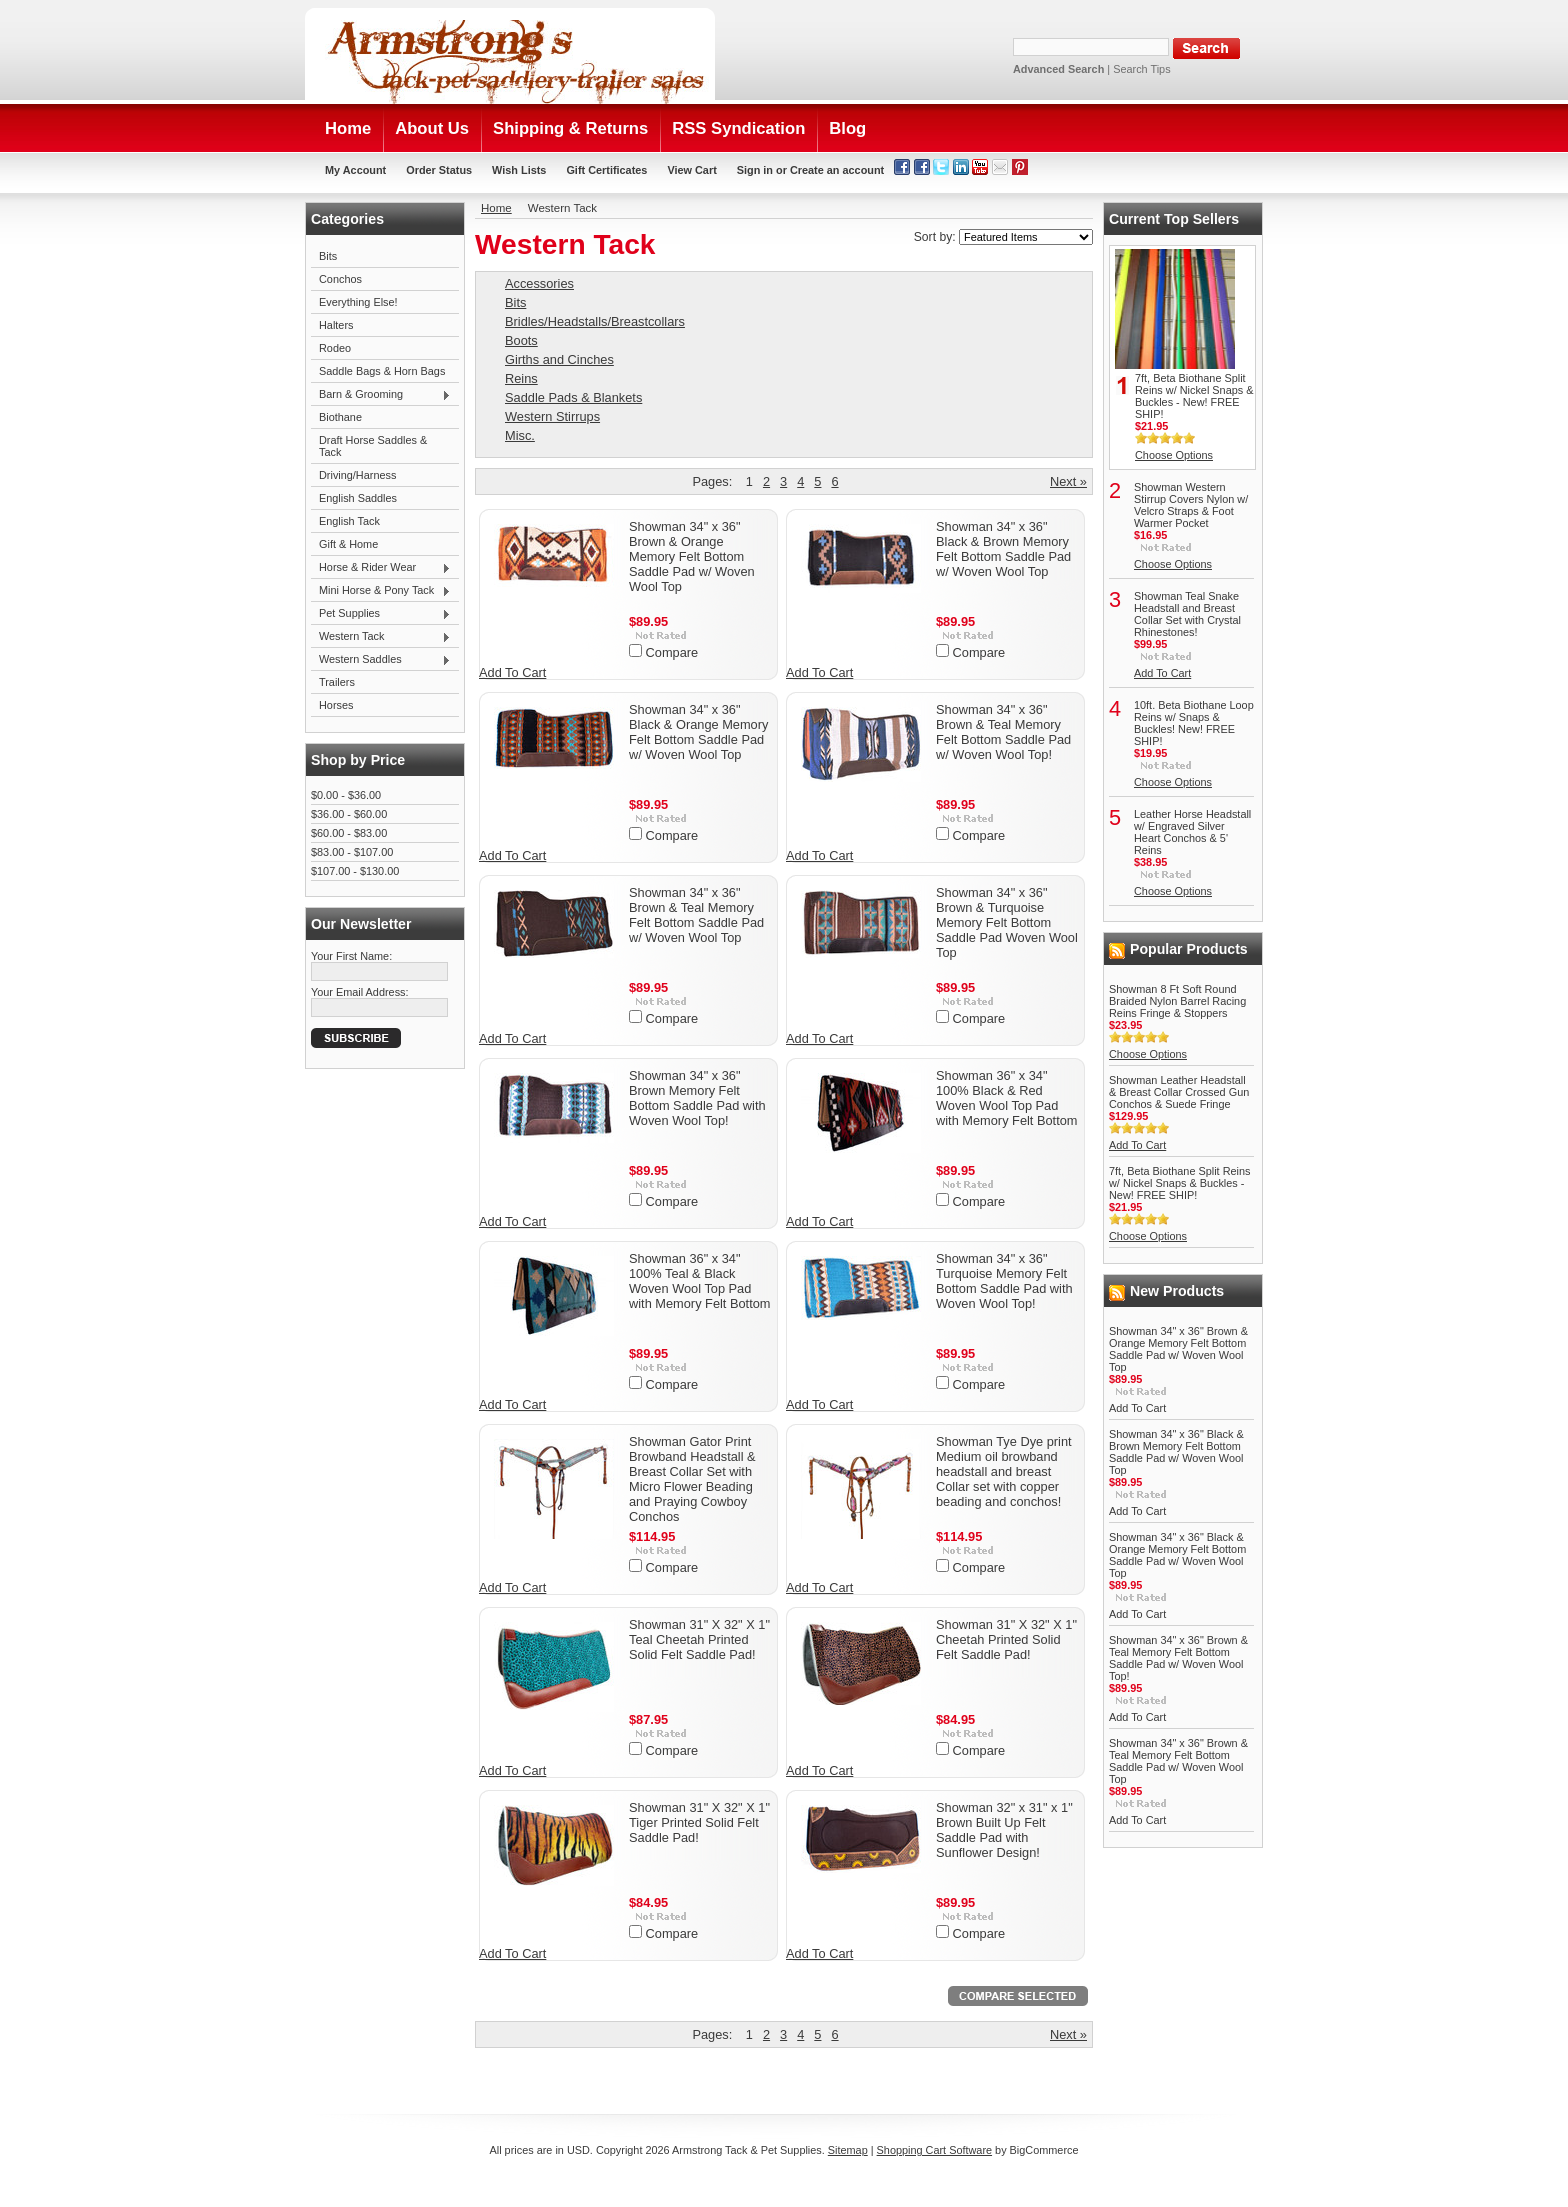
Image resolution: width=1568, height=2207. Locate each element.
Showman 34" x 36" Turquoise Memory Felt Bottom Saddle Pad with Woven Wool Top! (1004, 1281)
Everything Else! (358, 302)
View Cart (691, 170)
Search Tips (1141, 69)
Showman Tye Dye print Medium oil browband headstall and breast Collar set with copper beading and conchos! (1004, 1471)
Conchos (340, 279)
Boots (521, 340)
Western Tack (381, 637)
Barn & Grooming (381, 395)
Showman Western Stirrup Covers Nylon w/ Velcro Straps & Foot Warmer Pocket (1191, 505)
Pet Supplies (381, 614)
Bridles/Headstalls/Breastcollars (595, 321)
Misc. (520, 435)
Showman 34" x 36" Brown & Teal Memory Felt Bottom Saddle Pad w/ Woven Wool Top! (1003, 732)
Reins (521, 378)
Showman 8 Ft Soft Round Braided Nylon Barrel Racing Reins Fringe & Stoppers (1177, 1001)
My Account (355, 170)
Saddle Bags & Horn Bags (382, 371)
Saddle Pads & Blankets (573, 397)
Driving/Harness (357, 475)
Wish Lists (519, 170)
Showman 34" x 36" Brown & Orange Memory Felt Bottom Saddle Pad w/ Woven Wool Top (692, 556)
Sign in (755, 170)
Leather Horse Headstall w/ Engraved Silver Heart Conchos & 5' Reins (1192, 832)
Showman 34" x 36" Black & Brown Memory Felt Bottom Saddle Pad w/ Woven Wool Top (1003, 549)
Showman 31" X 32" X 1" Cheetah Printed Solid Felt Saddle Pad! (1006, 1639)
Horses (336, 705)
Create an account (837, 170)
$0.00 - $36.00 (346, 795)
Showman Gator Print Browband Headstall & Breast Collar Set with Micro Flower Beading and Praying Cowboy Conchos (692, 1479)
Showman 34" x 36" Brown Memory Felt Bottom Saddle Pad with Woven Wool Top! (697, 1098)
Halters (336, 325)
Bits (328, 256)
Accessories (539, 283)
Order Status (439, 170)
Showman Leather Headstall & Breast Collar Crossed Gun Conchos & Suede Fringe (1179, 1092)
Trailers (337, 682)
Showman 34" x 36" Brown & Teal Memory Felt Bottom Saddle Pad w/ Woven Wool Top (696, 915)
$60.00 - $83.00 (349, 833)
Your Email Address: (360, 992)
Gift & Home (348, 544)
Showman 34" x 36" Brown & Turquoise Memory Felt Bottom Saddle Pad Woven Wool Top (1007, 922)
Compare (672, 652)
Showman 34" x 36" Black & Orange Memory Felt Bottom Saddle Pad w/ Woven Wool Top (698, 732)
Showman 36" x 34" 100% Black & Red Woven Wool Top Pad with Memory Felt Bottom (1007, 1098)
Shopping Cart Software (934, 2150)
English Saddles (358, 498)
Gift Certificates (606, 170)
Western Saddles (381, 660)
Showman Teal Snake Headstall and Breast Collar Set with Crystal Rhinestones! (1187, 614)
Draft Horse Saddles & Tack (373, 446)
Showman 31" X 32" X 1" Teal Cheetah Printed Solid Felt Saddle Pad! (699, 1639)
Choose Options (1174, 455)
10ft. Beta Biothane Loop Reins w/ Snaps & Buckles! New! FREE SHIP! (1194, 723)
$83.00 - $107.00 (352, 852)
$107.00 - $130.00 (355, 871)
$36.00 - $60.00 (349, 814)
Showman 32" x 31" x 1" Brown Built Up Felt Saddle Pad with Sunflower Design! (1004, 1830)
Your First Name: (351, 956)
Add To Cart (512, 672)
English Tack (349, 521)
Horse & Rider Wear (381, 568)
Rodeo (335, 348)
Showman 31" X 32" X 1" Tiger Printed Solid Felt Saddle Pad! (699, 1822)
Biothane (340, 417)
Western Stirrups (552, 416)
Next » (1068, 481)
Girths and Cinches (559, 359)
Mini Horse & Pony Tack (381, 591)
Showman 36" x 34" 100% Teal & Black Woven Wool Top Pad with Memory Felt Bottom (700, 1281)
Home (496, 208)
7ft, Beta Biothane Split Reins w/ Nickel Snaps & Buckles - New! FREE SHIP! (1194, 396)
